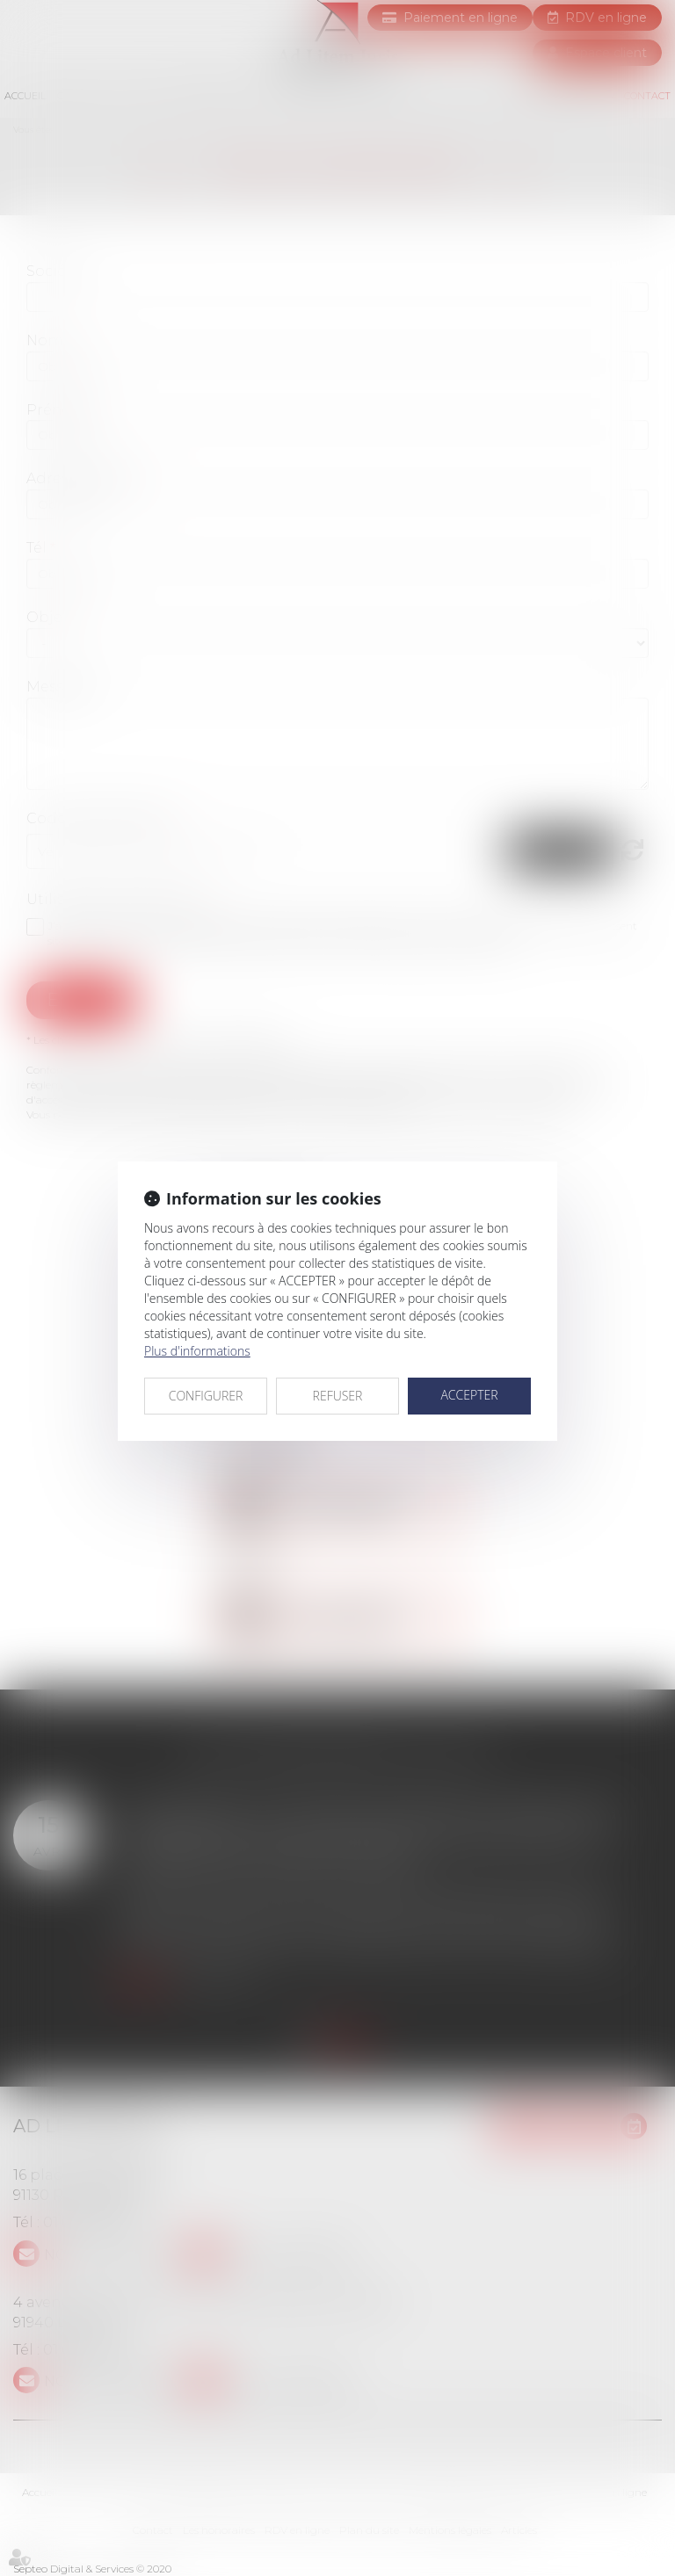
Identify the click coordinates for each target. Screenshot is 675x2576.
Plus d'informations (197, 1350)
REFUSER (338, 1395)
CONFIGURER (206, 1395)
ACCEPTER (468, 1394)
